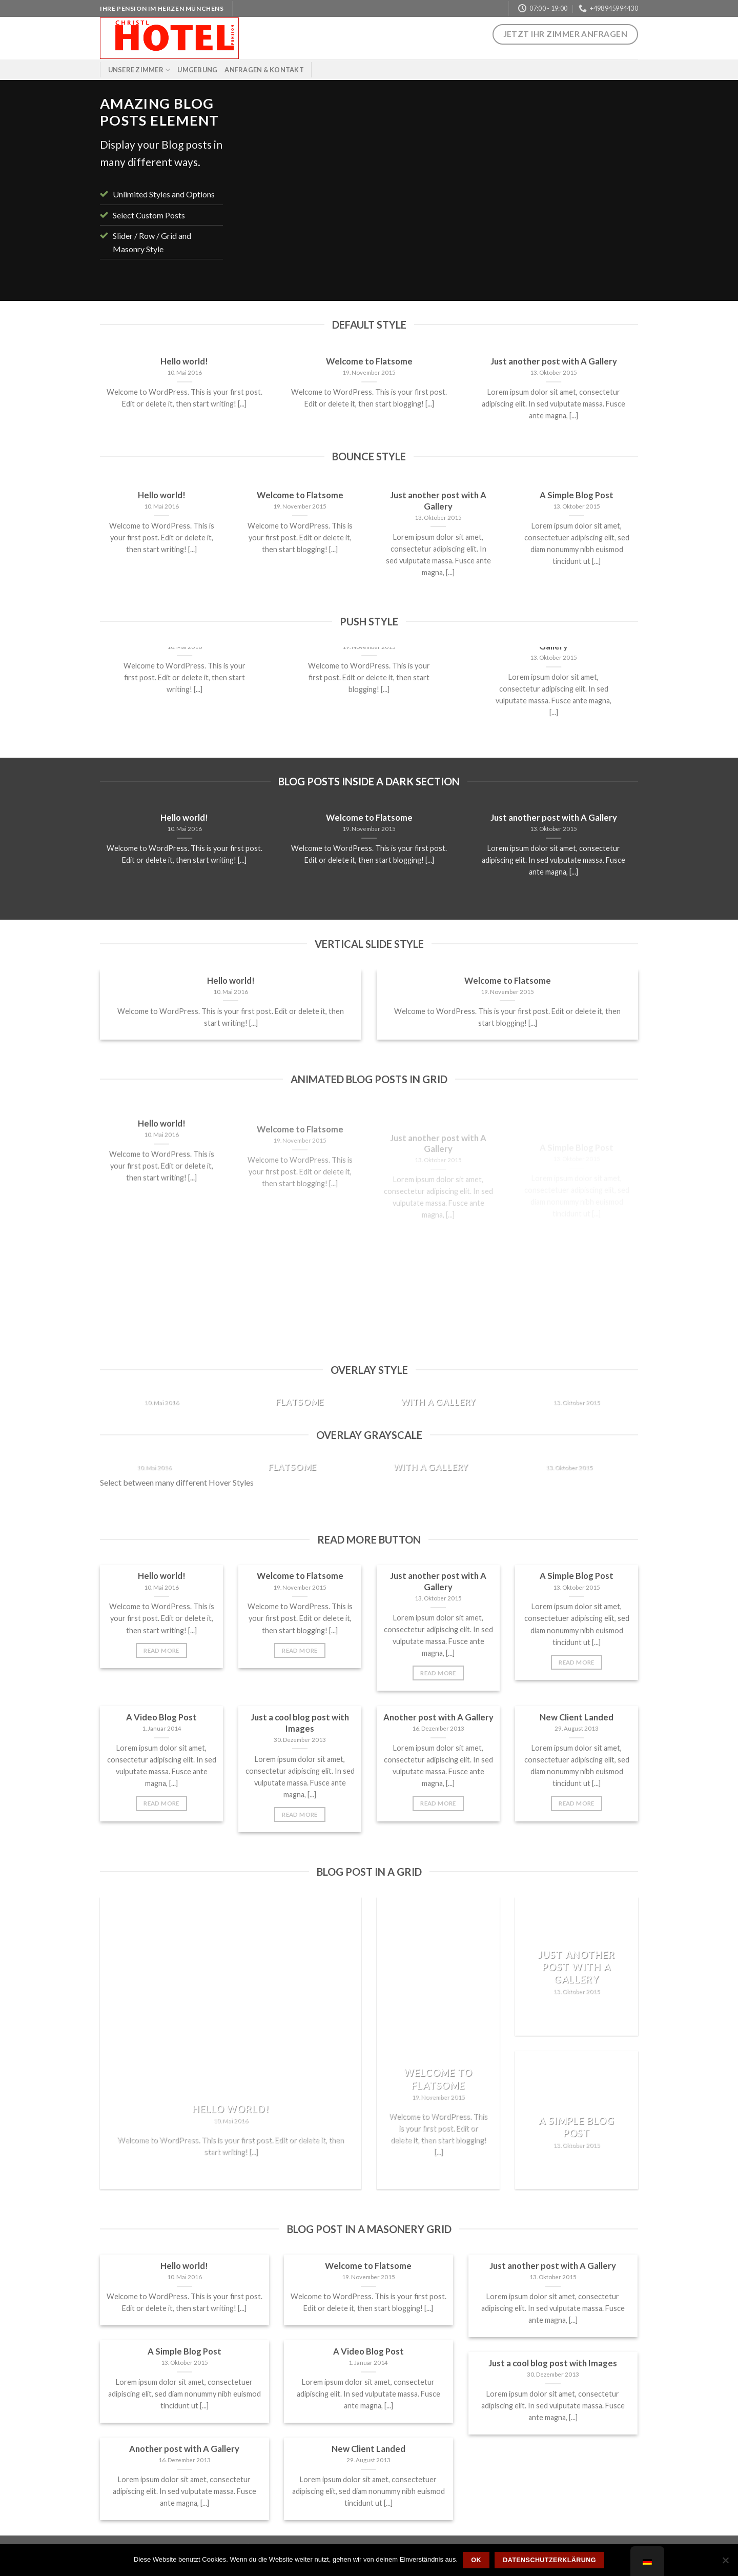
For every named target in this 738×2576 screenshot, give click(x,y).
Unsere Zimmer (139, 70)
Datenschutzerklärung (549, 2560)
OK (476, 2560)
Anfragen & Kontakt (264, 70)
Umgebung (197, 70)
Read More (161, 1650)
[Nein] (725, 2563)
